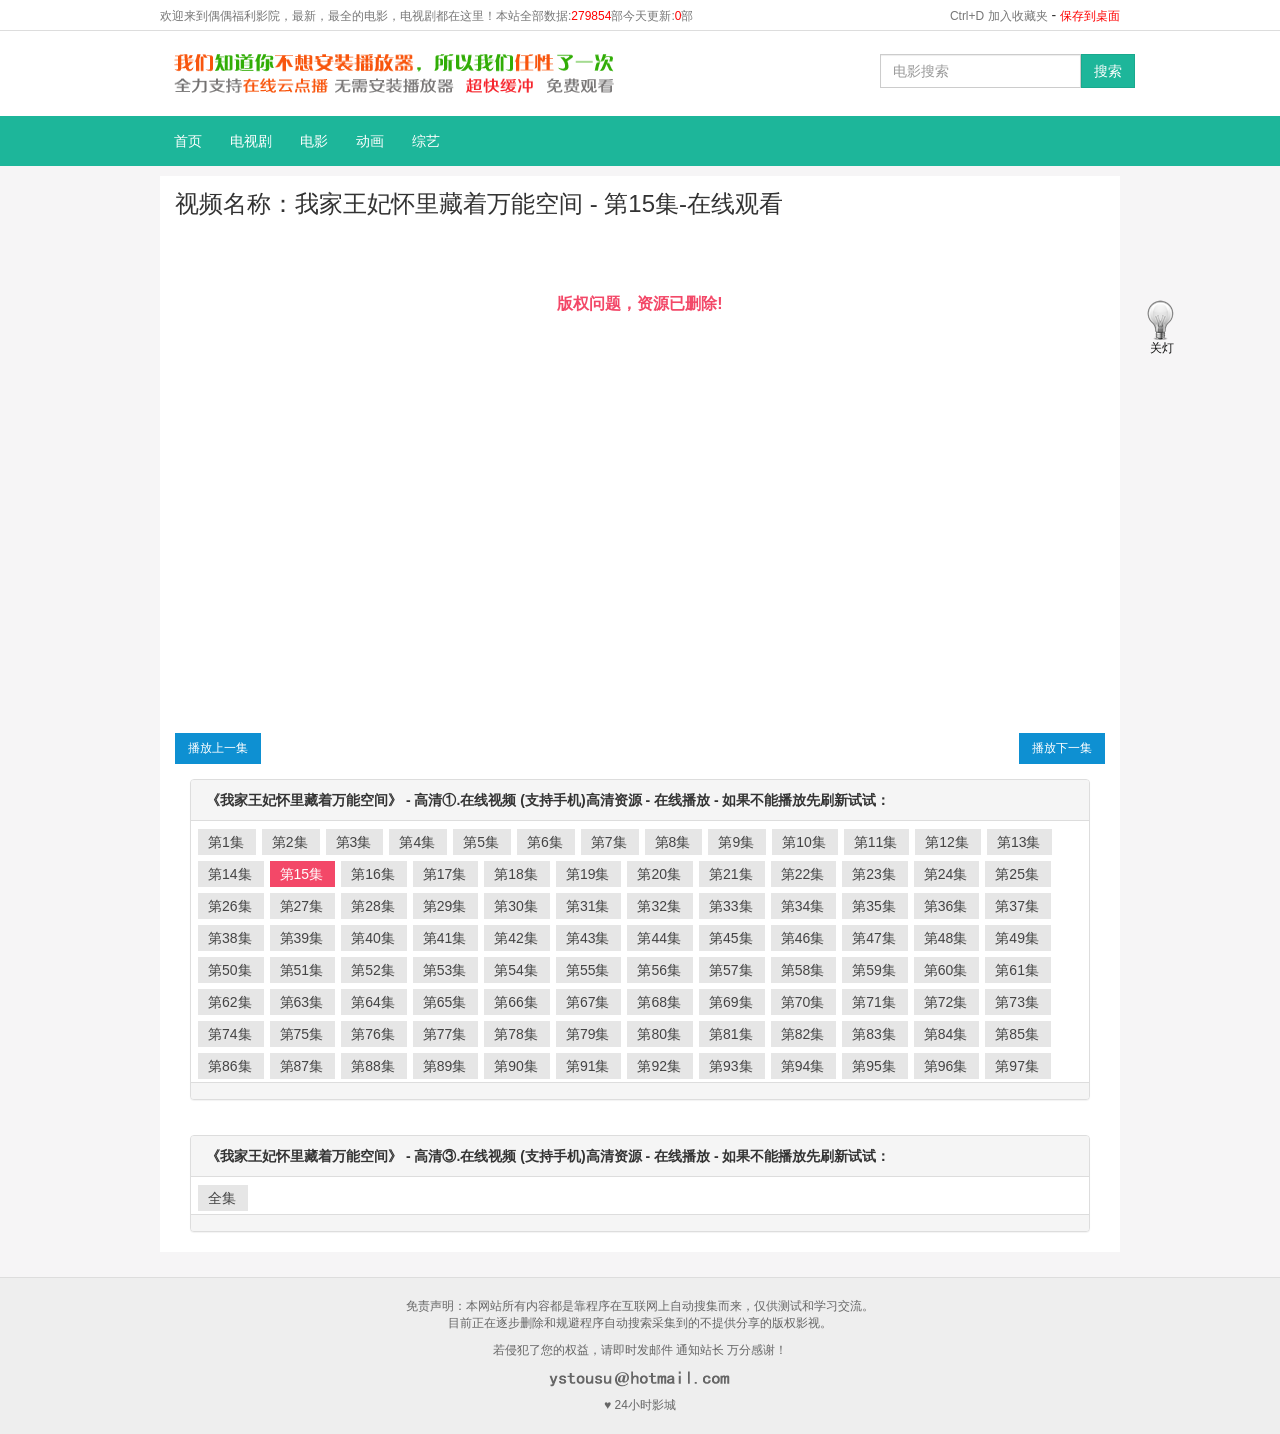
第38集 (230, 938)
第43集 (588, 938)
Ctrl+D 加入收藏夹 (999, 16)
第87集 (302, 1066)
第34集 (803, 906)
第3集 (354, 842)
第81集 (731, 1034)
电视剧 (251, 141)
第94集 (803, 1066)
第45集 (731, 938)
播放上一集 (218, 748)
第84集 (946, 1034)
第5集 (481, 842)
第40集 (373, 938)
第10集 (804, 842)
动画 (370, 141)
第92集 (659, 1066)
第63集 (302, 1002)
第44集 (659, 938)
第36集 (946, 906)
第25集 (1017, 874)
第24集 (946, 874)
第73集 (1017, 1002)
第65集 (445, 1002)
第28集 (373, 906)
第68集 (659, 1002)
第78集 (516, 1034)
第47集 (874, 938)
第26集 (230, 906)
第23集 (874, 874)
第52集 (373, 970)
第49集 (1017, 938)
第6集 (545, 842)
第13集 (1019, 842)
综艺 (426, 141)
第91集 (588, 1066)
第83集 (874, 1034)
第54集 (516, 970)
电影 (314, 141)
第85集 (1017, 1034)
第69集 (731, 1002)
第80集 (659, 1034)
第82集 (803, 1034)
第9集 (736, 842)
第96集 (946, 1066)
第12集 (947, 842)
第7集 (609, 842)
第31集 (588, 906)
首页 (188, 141)
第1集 (226, 842)
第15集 (302, 874)
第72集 (946, 1002)
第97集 (1017, 1066)
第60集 (946, 970)
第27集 (302, 906)
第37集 (1017, 906)
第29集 (445, 906)
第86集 (230, 1066)
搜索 (1108, 71)
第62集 (230, 1002)
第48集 (946, 938)
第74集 (230, 1034)
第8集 (673, 842)
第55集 (588, 970)
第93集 (731, 1066)
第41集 (445, 938)
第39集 (302, 938)
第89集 (445, 1066)
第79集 (588, 1034)
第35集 (874, 906)
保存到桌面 (1090, 16)
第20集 (659, 874)
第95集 (874, 1066)
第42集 (516, 938)
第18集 (516, 874)
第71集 (874, 1002)
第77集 (445, 1034)
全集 (222, 1198)
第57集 (731, 970)
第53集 (445, 970)
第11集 (876, 842)
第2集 (290, 842)
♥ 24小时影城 (640, 1405)
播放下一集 (1062, 748)
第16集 (373, 874)
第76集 (373, 1034)
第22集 (803, 874)
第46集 (803, 938)
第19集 (588, 874)
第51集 (302, 970)
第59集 (874, 970)
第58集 (803, 970)
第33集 (731, 906)
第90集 (516, 1066)
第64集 (373, 1002)
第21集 (731, 874)
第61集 (1017, 970)
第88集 (373, 1066)
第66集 (516, 1002)
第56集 (659, 970)
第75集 (302, 1034)
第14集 (230, 874)
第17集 (445, 874)
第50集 (230, 970)
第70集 (803, 1002)
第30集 (516, 906)
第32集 (659, 906)
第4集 (417, 842)
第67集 (588, 1002)
